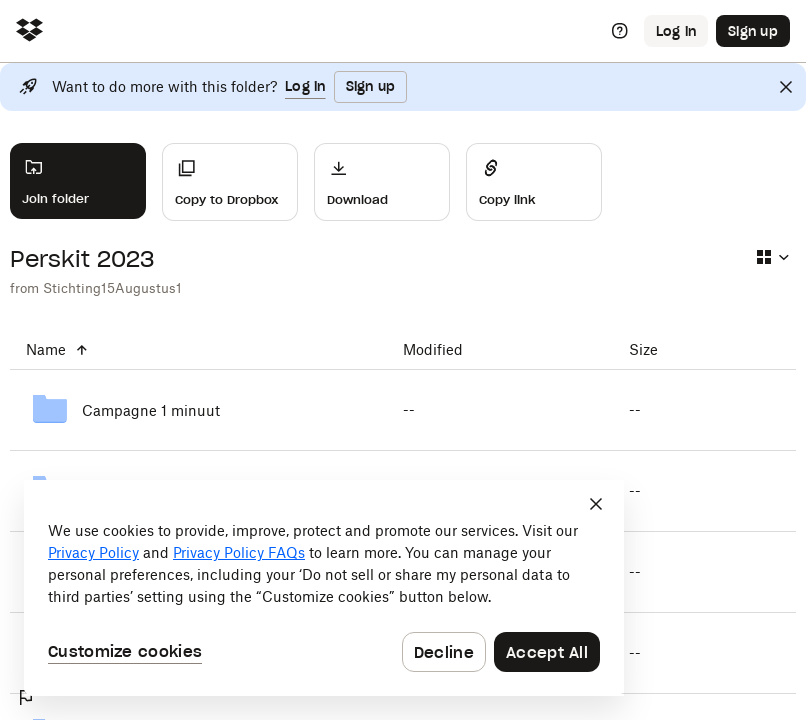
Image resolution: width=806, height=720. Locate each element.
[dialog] (324, 588)
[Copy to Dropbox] (230, 182)
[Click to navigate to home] (29, 31)
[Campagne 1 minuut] (198, 410)
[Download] (382, 182)
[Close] (786, 87)
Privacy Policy (93, 552)
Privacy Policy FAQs (239, 552)
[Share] (534, 182)
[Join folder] (78, 181)
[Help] (620, 31)
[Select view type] (772, 257)
